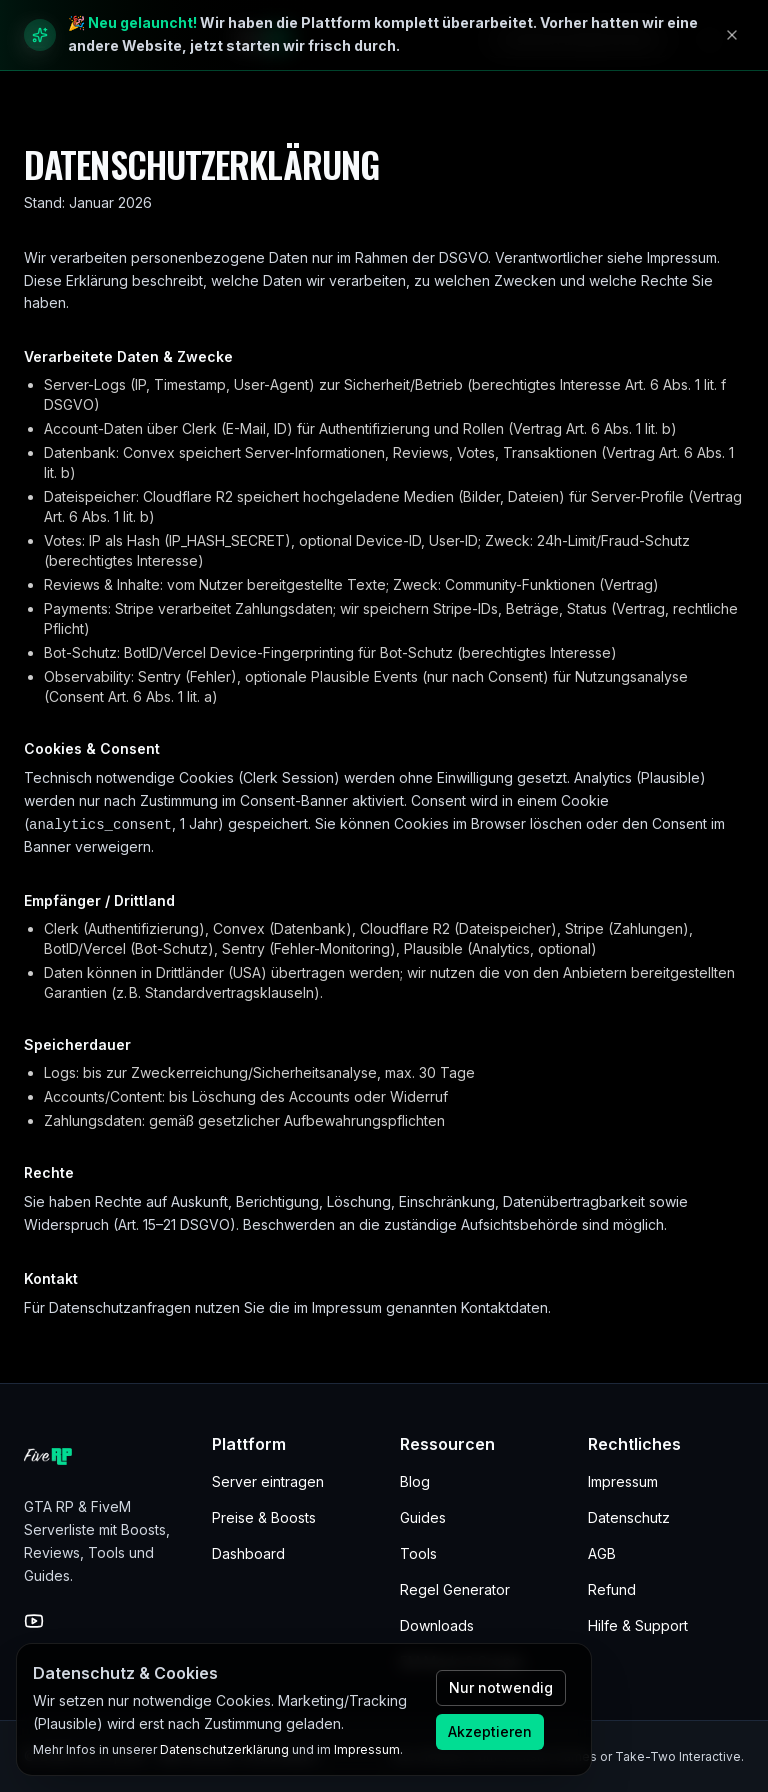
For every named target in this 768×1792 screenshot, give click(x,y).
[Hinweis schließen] (732, 35)
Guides (423, 1517)
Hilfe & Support (638, 1625)
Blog (415, 1481)
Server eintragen (268, 1481)
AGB (602, 1553)
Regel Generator (455, 1589)
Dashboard (248, 1553)
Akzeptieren (490, 1731)
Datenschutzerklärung (224, 1749)
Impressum (623, 1481)
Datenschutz (629, 1517)
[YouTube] (34, 1621)
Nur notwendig (501, 1687)
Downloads (437, 1625)
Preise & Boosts (264, 1517)
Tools (418, 1553)
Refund (612, 1589)
